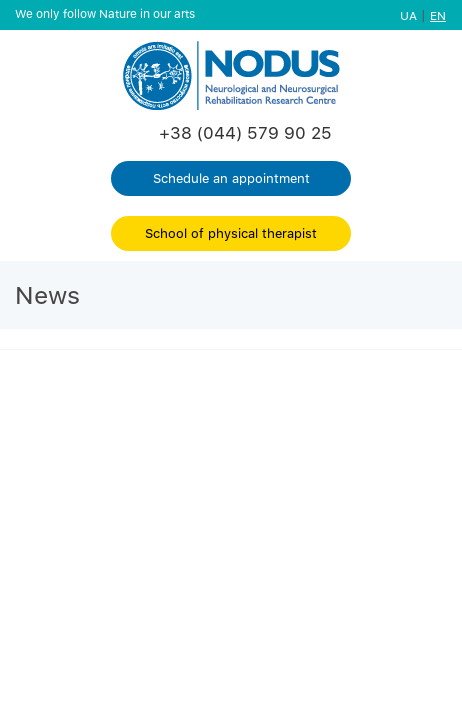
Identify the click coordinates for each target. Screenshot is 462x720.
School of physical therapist (231, 233)
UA (408, 15)
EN (438, 15)
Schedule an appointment (231, 178)
